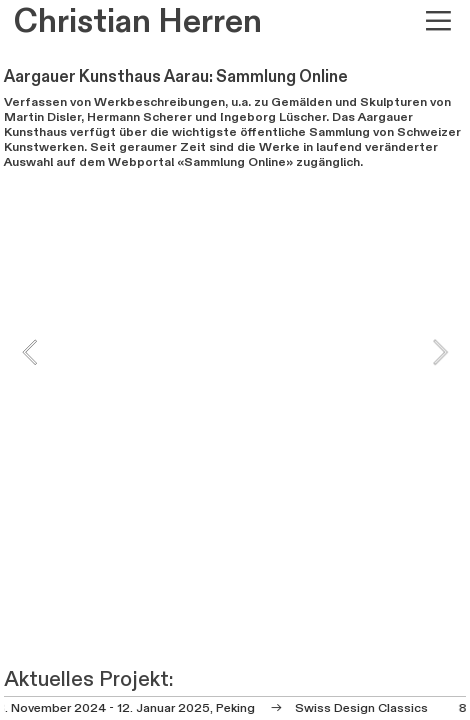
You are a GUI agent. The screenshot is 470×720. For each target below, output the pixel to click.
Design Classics (380, 708)
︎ (438, 22)
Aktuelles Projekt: (88, 679)
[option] (235, 351)
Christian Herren (138, 22)
